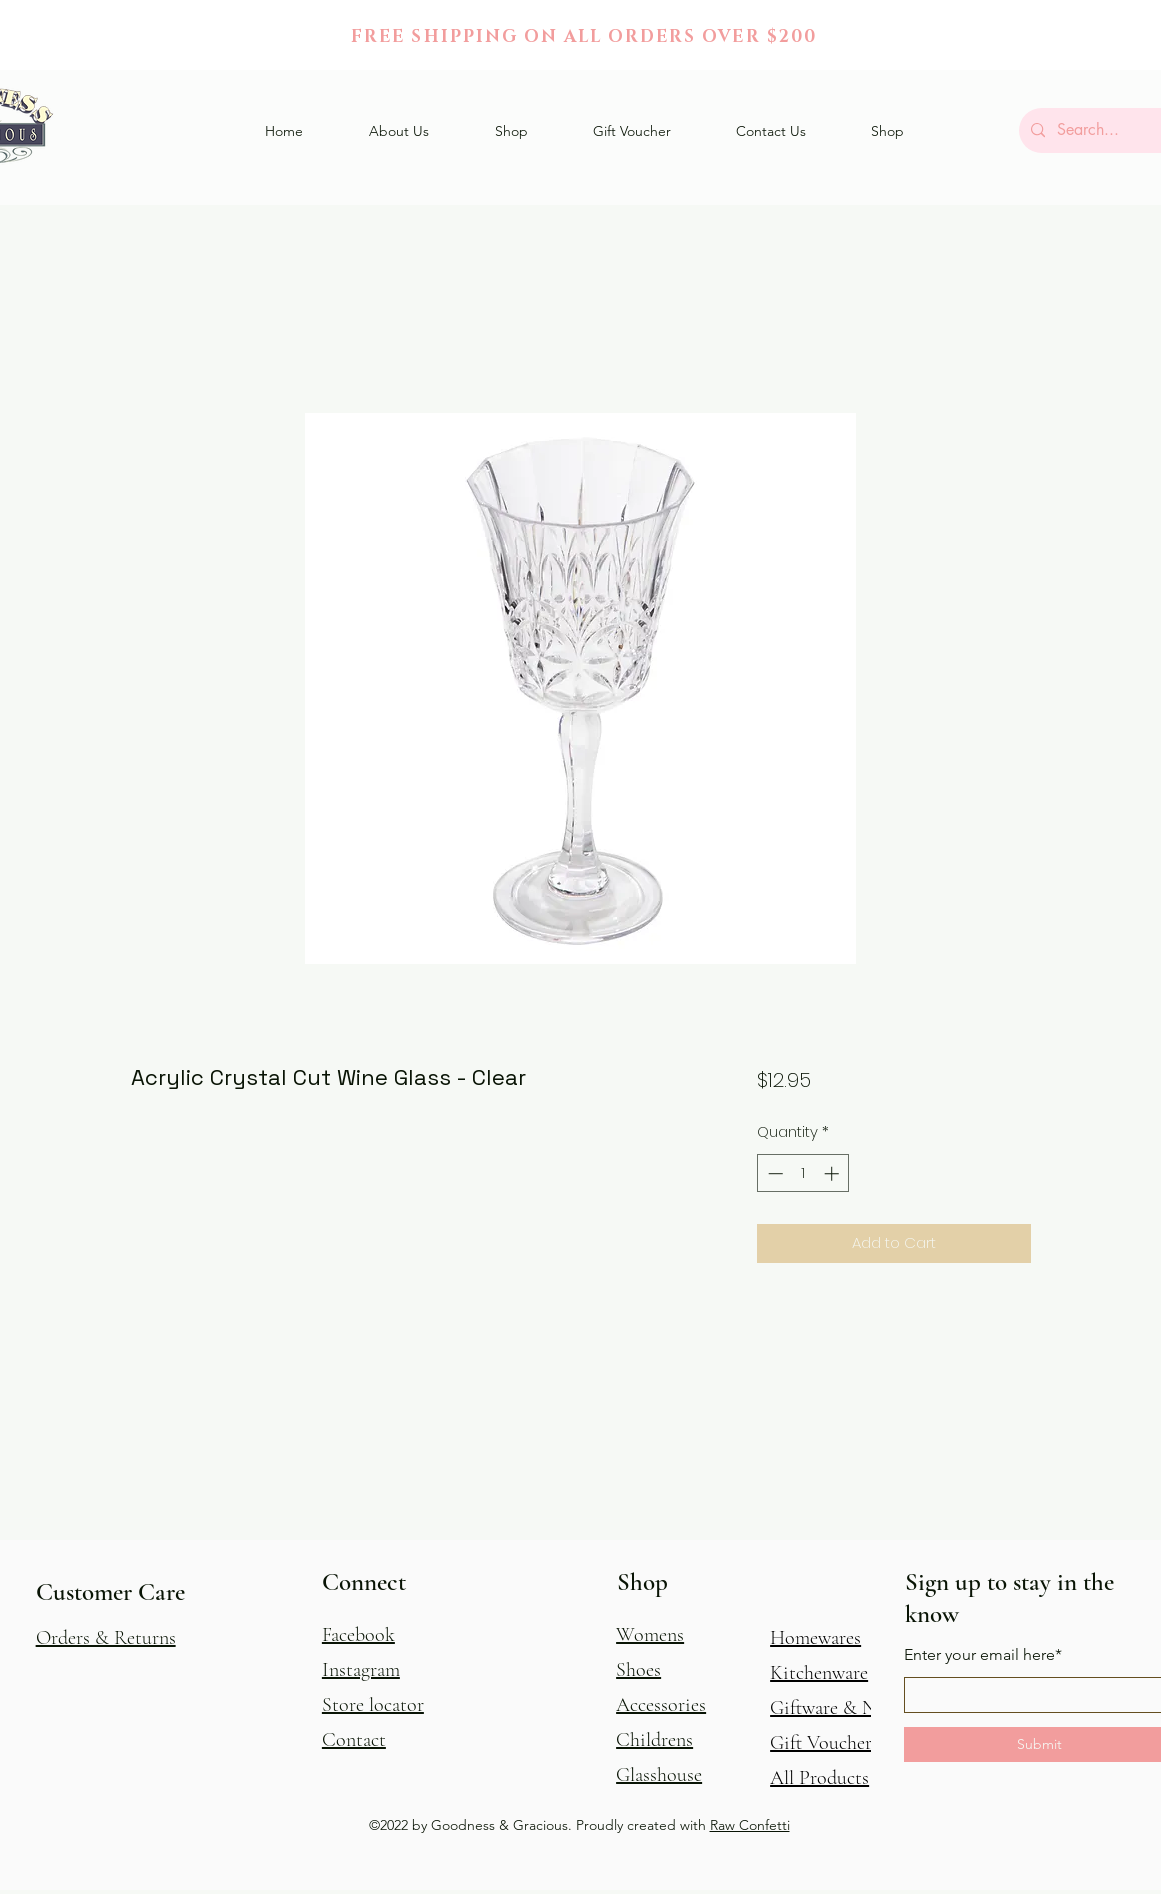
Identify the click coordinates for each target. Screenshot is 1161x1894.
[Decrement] (773, 1173)
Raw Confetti (750, 1825)
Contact (354, 1740)
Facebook (358, 1635)
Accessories (661, 1705)
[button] (511, 131)
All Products (819, 1778)
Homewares (815, 1638)
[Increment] (833, 1173)
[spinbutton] (803, 1173)
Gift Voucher (821, 1743)
